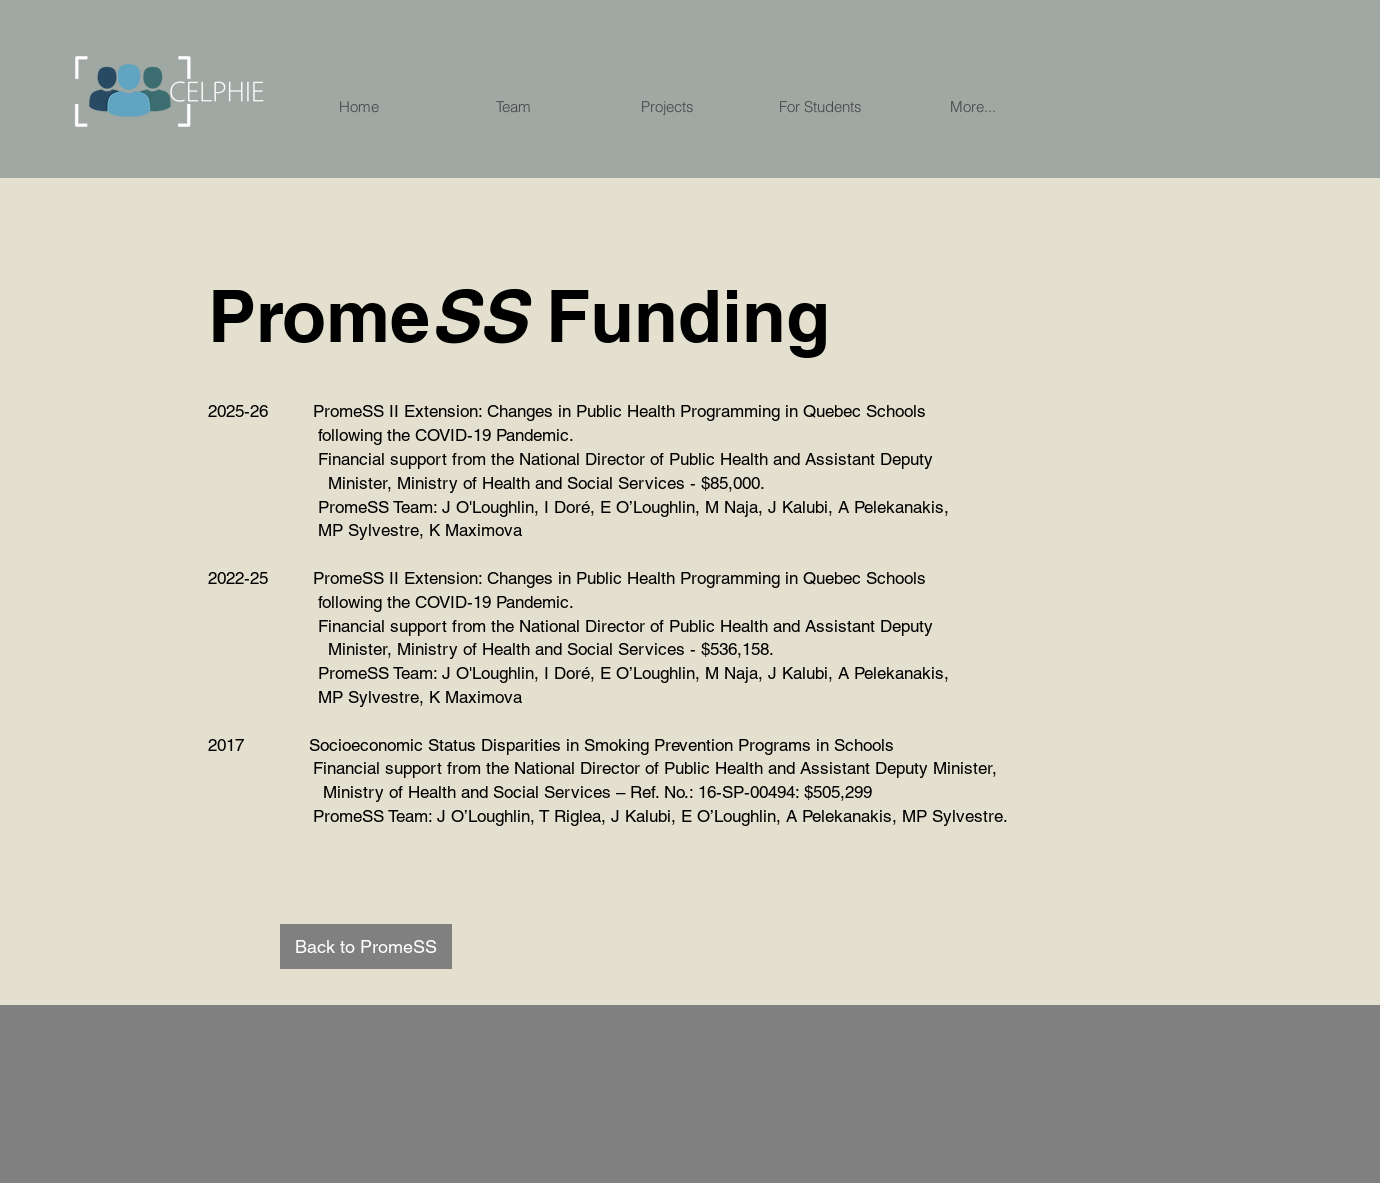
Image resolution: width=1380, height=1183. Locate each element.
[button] (972, 106)
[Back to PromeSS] (366, 946)
